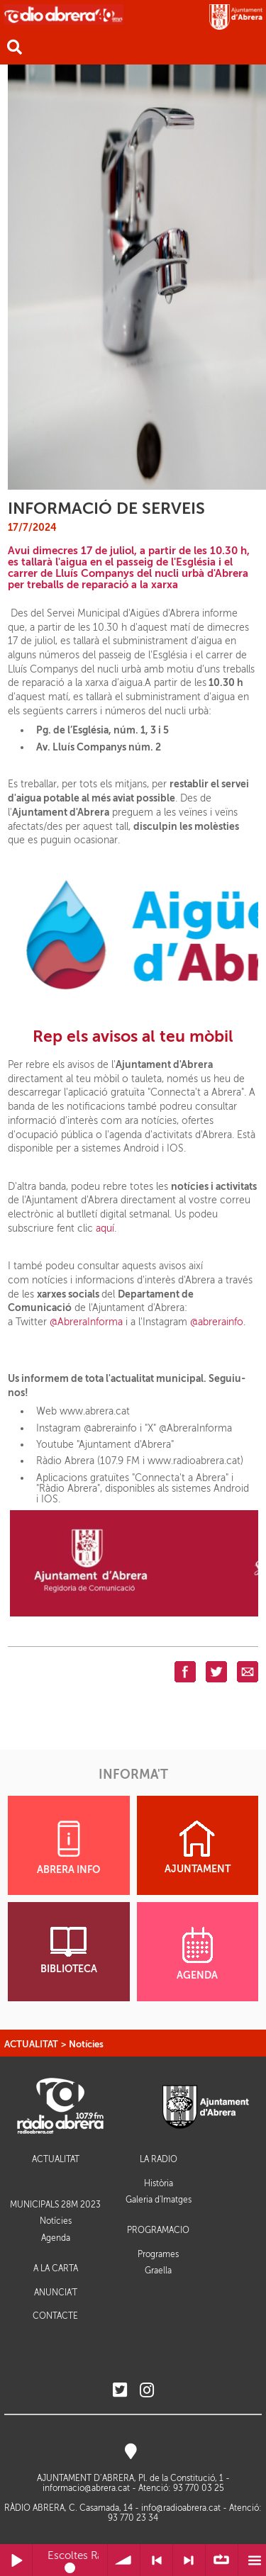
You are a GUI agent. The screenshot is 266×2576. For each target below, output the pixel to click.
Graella (158, 2271)
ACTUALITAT (31, 2044)
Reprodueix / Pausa (16, 2560)
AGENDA (197, 1954)
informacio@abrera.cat (86, 2488)
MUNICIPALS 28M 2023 (55, 2205)
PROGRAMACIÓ (158, 2230)
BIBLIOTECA (68, 1950)
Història (158, 2183)
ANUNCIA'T (55, 2292)
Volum (124, 2560)
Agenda (55, 2238)
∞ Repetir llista (222, 2560)
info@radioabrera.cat (181, 2508)
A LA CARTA (55, 2268)
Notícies (86, 2044)
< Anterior (156, 2560)
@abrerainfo (216, 1322)
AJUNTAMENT (198, 1847)
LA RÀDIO (158, 2159)
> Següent (189, 2560)
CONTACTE (55, 2316)
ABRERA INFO (68, 1848)
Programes (158, 2254)
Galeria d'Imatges (159, 2200)
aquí (105, 1228)
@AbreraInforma (86, 1322)
